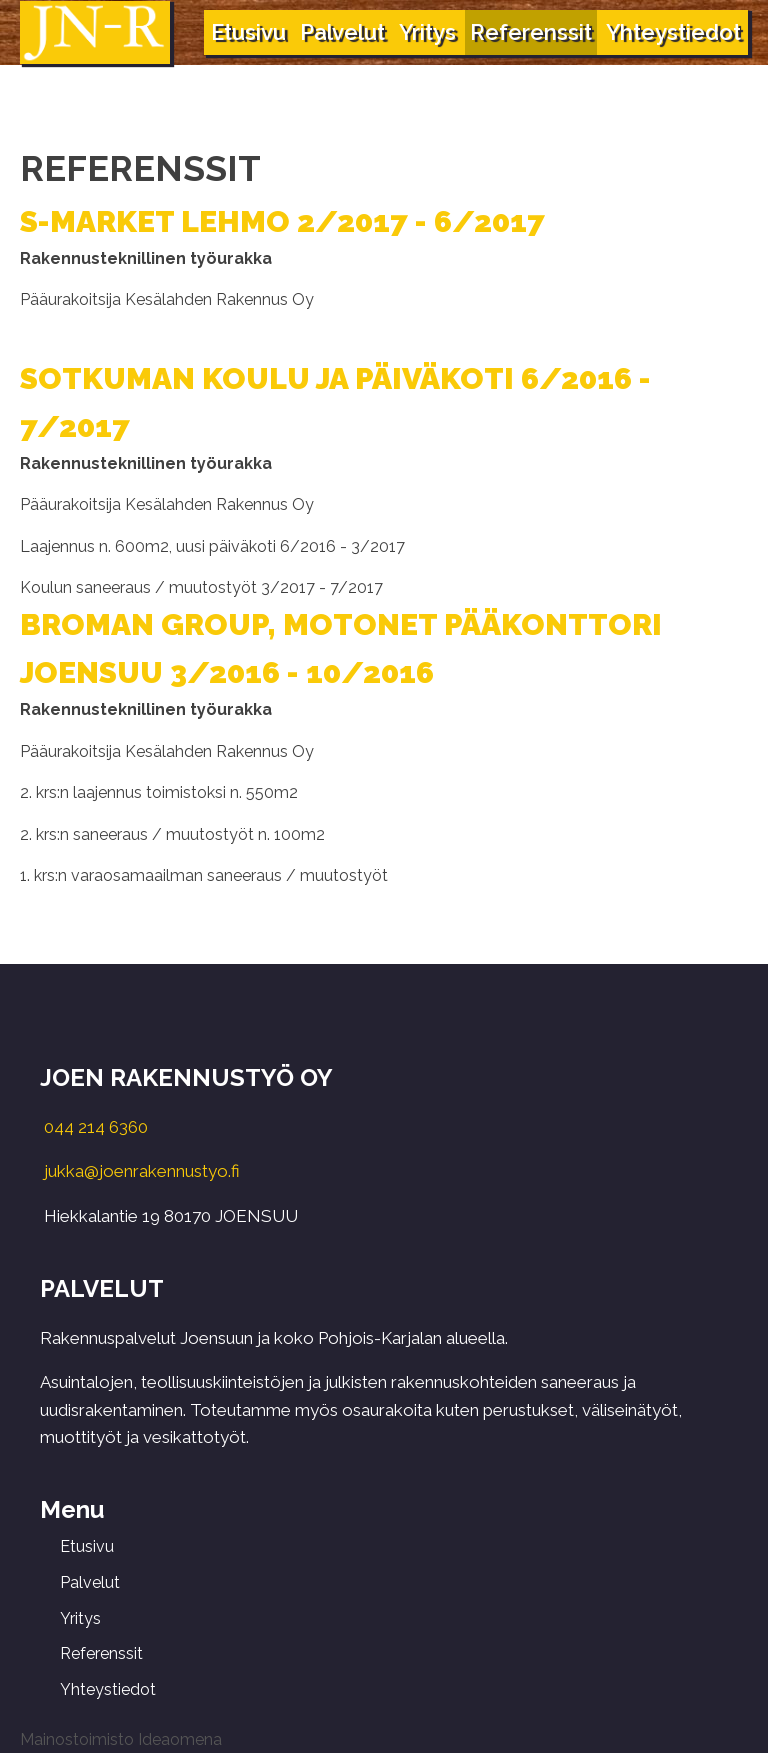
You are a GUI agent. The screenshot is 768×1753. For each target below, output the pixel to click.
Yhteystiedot (673, 32)
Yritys (427, 32)
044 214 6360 (96, 1127)
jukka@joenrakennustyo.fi (142, 1171)
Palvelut (342, 32)
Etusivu (248, 32)
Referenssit (531, 32)
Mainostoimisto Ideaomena (121, 1739)
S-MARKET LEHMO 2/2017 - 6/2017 (282, 221)
